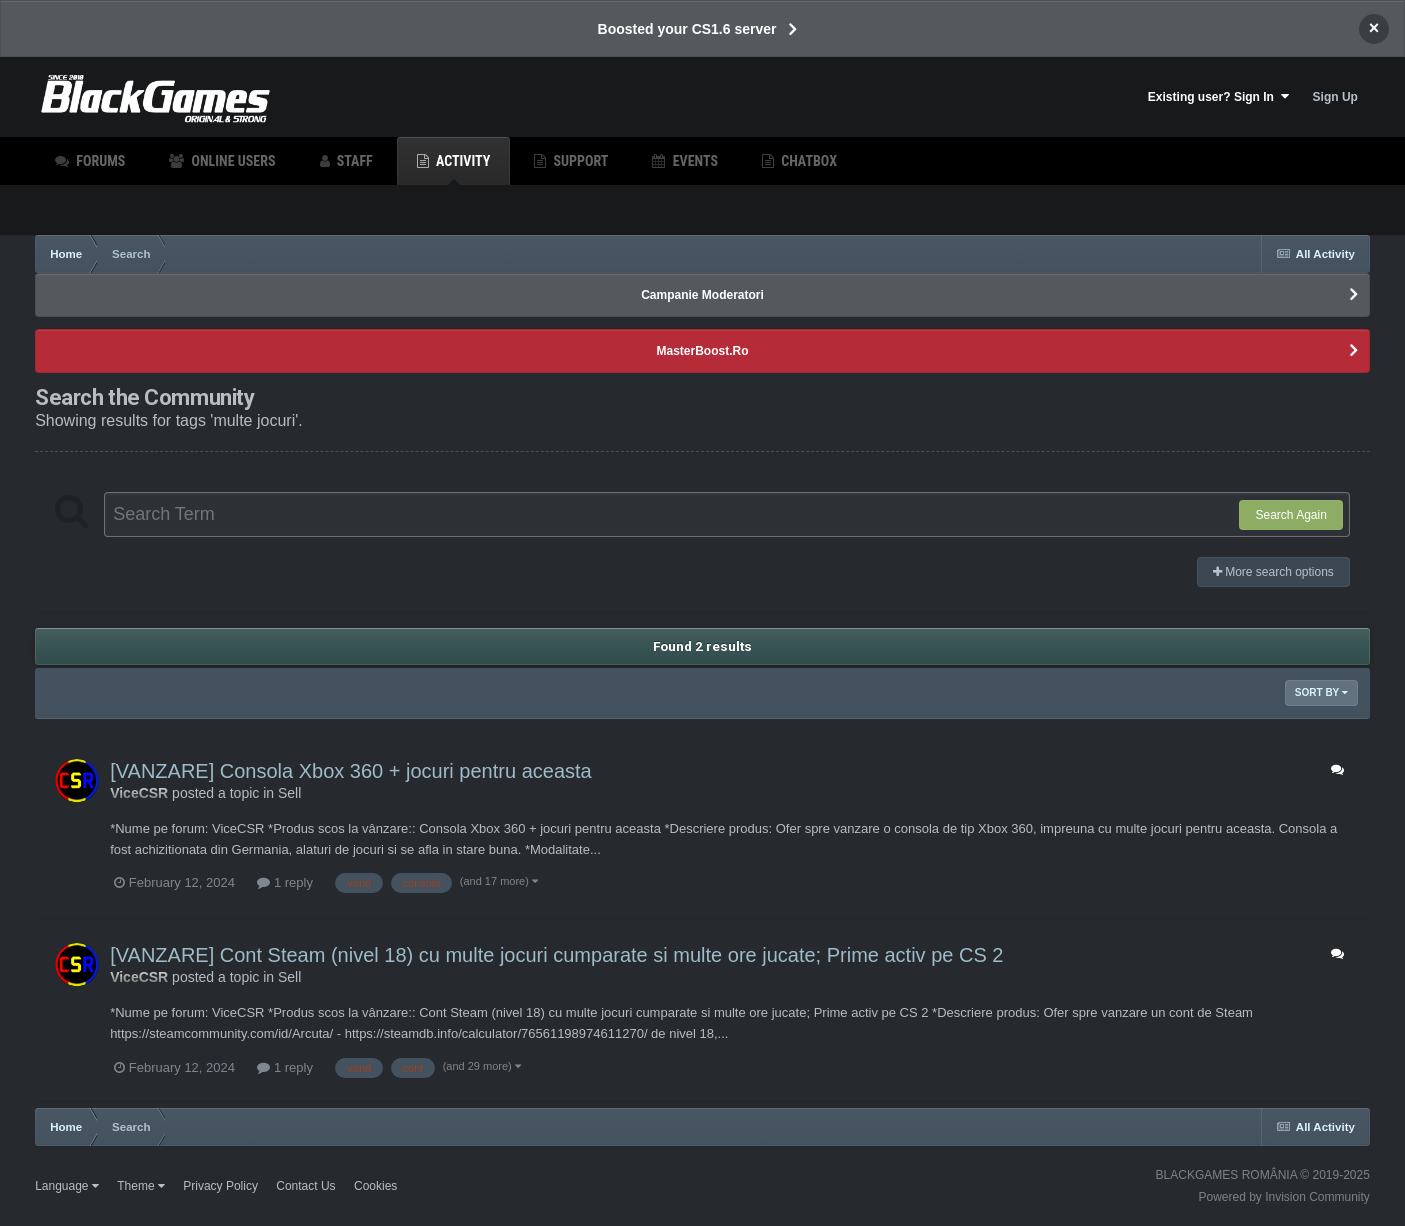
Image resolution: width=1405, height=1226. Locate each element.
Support (579, 161)
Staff (353, 161)
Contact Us (305, 1186)
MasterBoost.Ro (702, 351)
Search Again (1290, 515)
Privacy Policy (220, 1186)
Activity (462, 169)
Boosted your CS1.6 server (687, 29)
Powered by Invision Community (1283, 1197)
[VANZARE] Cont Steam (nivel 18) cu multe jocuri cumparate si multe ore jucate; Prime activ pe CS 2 (556, 955)
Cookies (375, 1186)
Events (693, 161)
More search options (1273, 572)
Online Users (231, 161)
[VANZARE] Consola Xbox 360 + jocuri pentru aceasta (351, 771)
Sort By (1321, 692)
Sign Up (1335, 97)
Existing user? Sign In (1218, 96)
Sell (289, 793)
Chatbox (807, 161)
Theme (141, 1186)
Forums (99, 161)
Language (67, 1186)
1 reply (285, 882)
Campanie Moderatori (702, 295)
